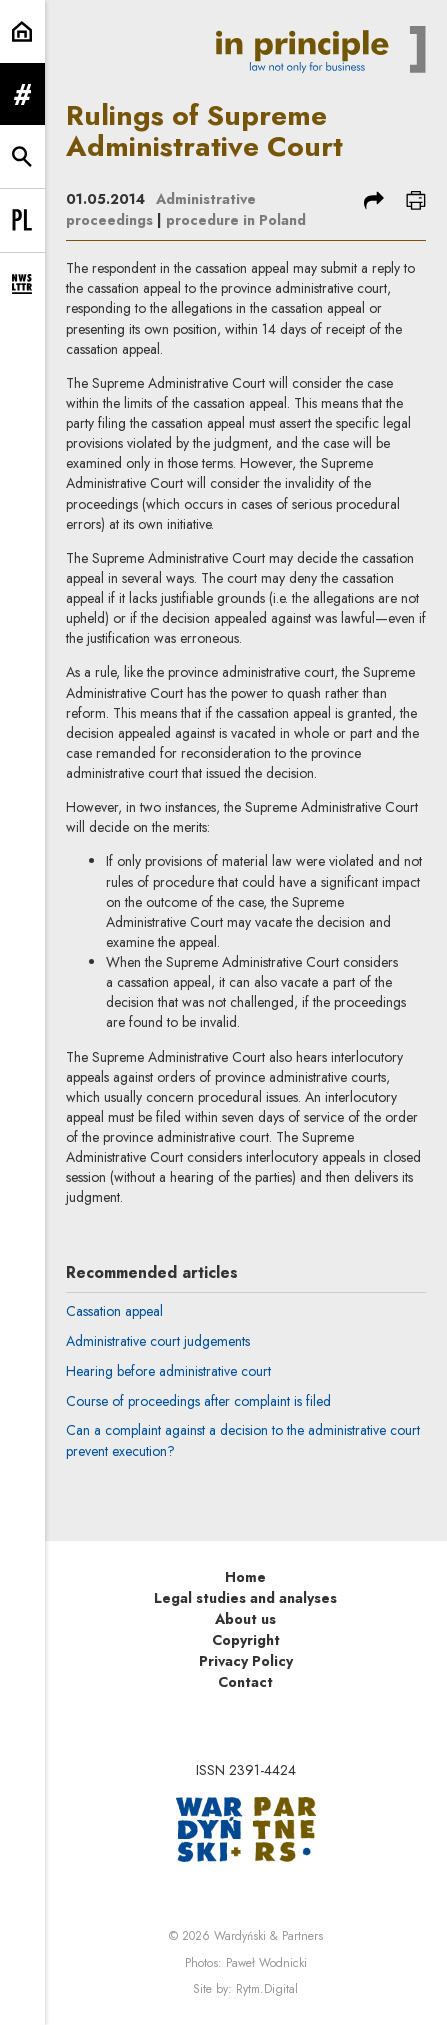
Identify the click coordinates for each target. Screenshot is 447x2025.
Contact (245, 1682)
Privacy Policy (246, 1661)
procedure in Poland (236, 220)
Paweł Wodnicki (266, 1963)
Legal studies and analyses (245, 1598)
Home (245, 1577)
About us (245, 1619)
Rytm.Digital (267, 1989)
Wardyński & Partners (268, 1936)
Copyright (246, 1640)
